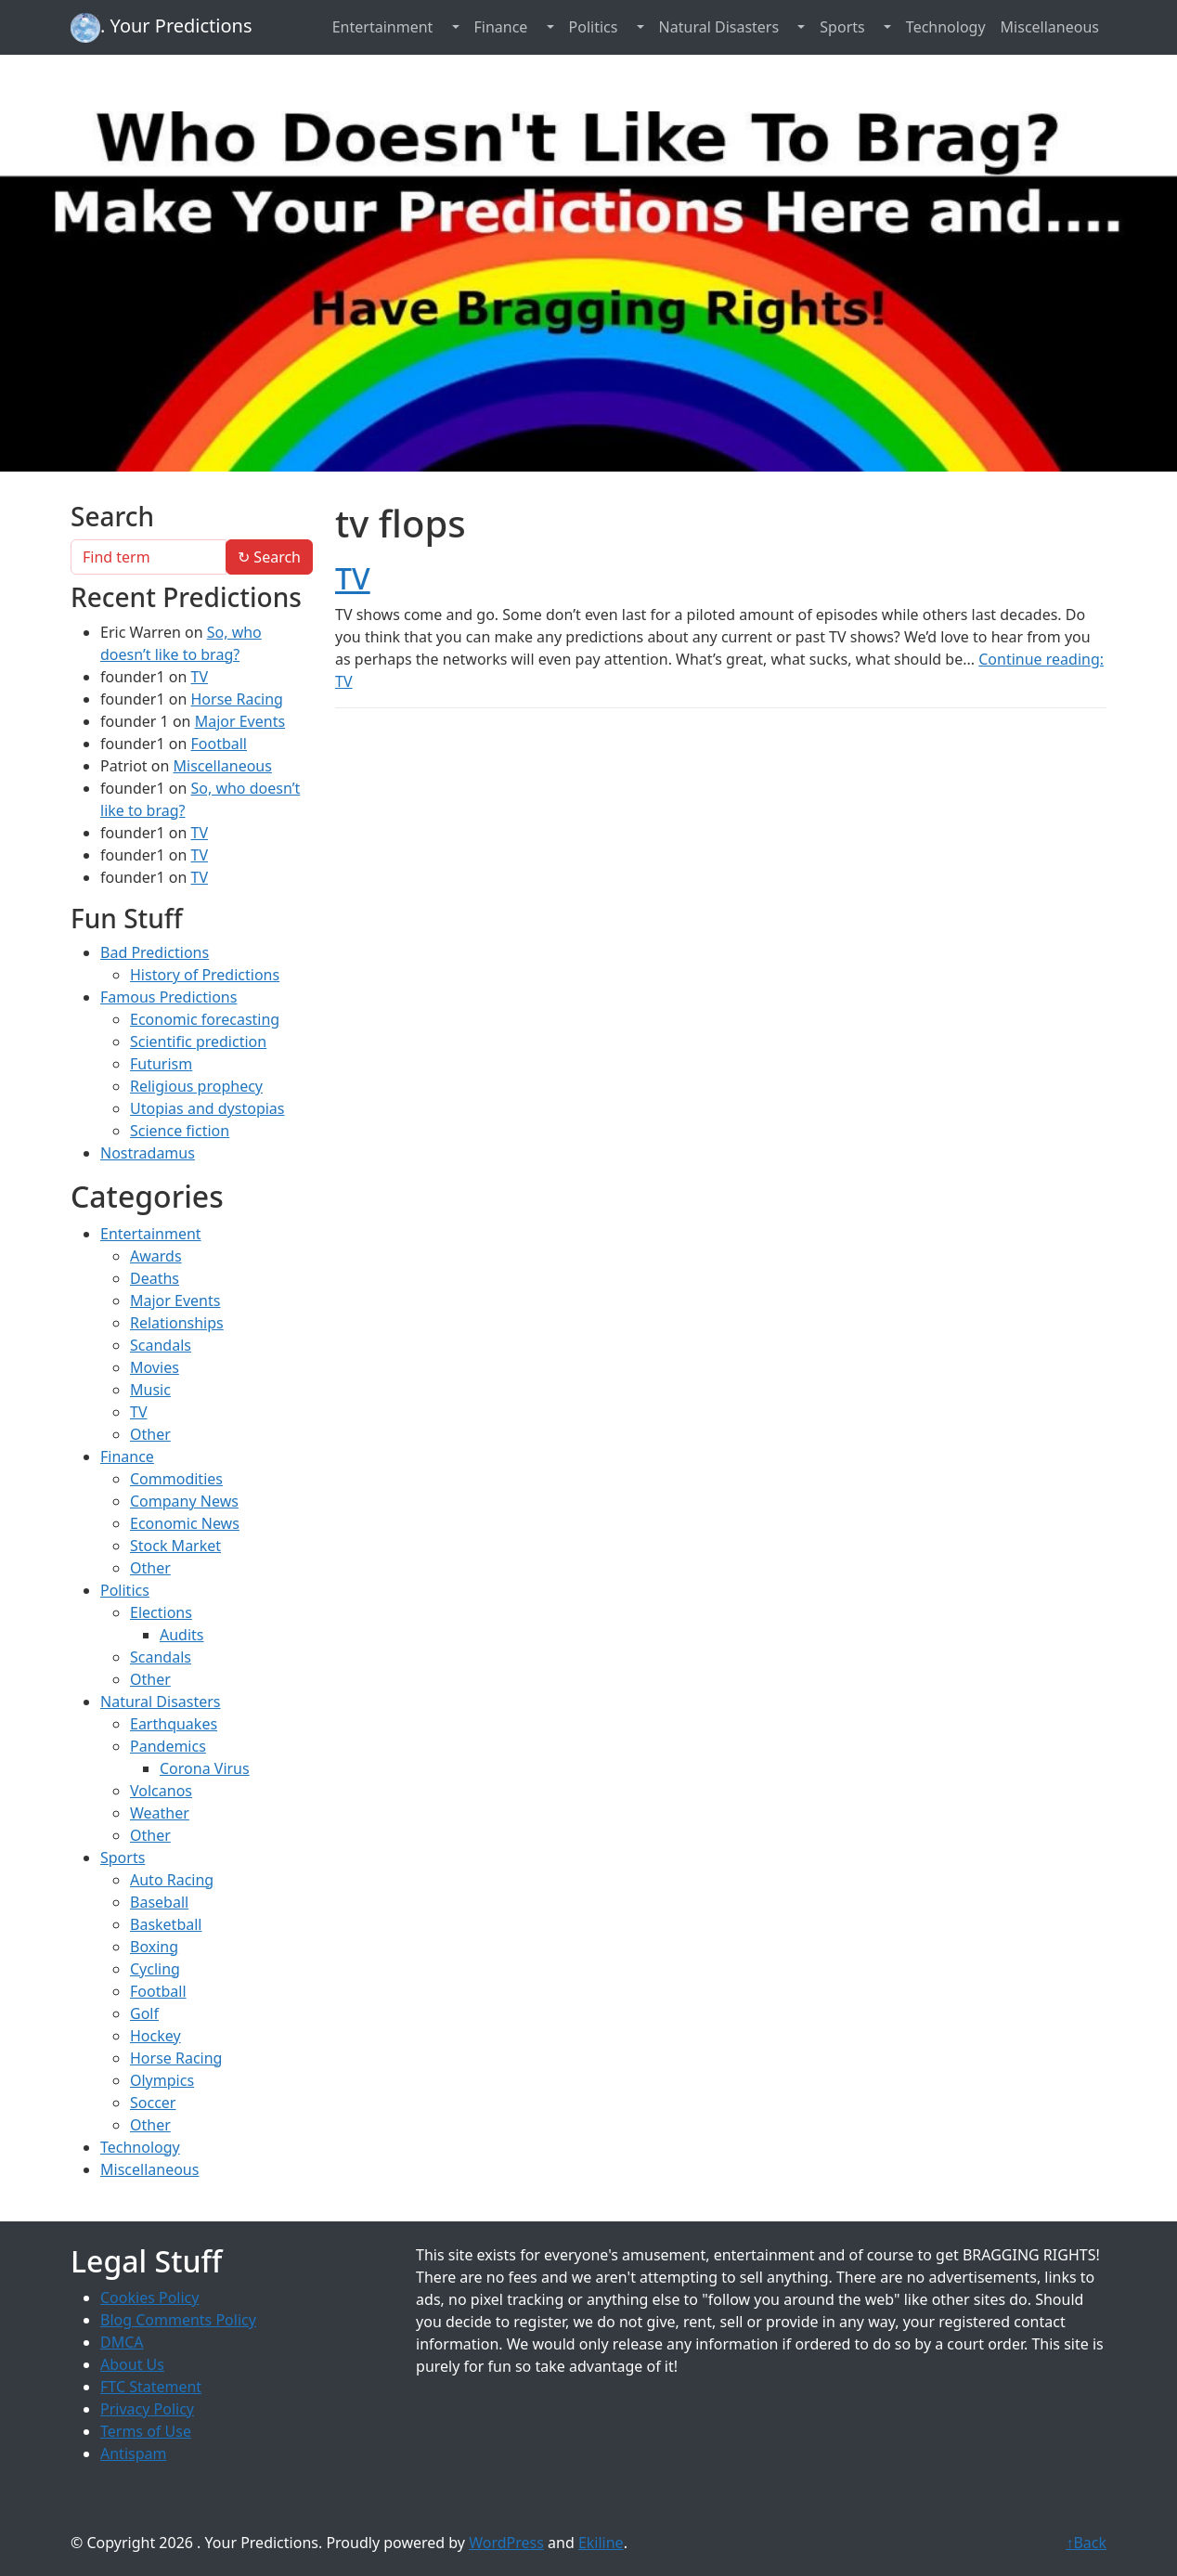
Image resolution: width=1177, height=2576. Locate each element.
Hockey (155, 2036)
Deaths (154, 1278)
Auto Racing (171, 1880)
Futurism (161, 1064)
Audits (182, 1635)
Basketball (165, 1924)
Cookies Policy (149, 2297)
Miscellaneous (1050, 27)
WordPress (506, 2542)
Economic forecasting (204, 1019)
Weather (159, 1813)
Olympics (162, 2080)
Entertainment (382, 27)
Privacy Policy (147, 2409)
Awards (156, 1256)
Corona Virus (205, 1768)
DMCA (122, 2342)
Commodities (176, 1479)
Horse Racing (236, 699)
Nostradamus (147, 1153)
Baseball (159, 1902)
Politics (593, 27)
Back (1086, 2542)
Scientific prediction (198, 1041)
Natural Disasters (719, 27)
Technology (946, 27)
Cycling (155, 1969)
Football (218, 743)
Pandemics (168, 1746)
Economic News (184, 1523)
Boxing (154, 1946)
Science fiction (179, 1130)
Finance (501, 27)
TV (352, 578)
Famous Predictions (168, 997)
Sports (842, 27)
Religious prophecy (196, 1086)
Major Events (240, 721)
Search (269, 557)
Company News (184, 1501)
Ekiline (601, 2542)
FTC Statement (150, 2386)
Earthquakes (173, 1724)
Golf (144, 2013)
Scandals (160, 1345)
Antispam (133, 2453)
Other (150, 1434)
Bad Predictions (154, 952)
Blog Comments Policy (178, 2320)
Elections (161, 1612)
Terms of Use (145, 2431)
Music (150, 1389)
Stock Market (175, 1545)
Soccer (152, 2102)
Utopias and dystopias (207, 1108)
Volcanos (161, 1790)
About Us (132, 2364)
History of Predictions (204, 974)
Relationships (177, 1323)
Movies (154, 1367)
